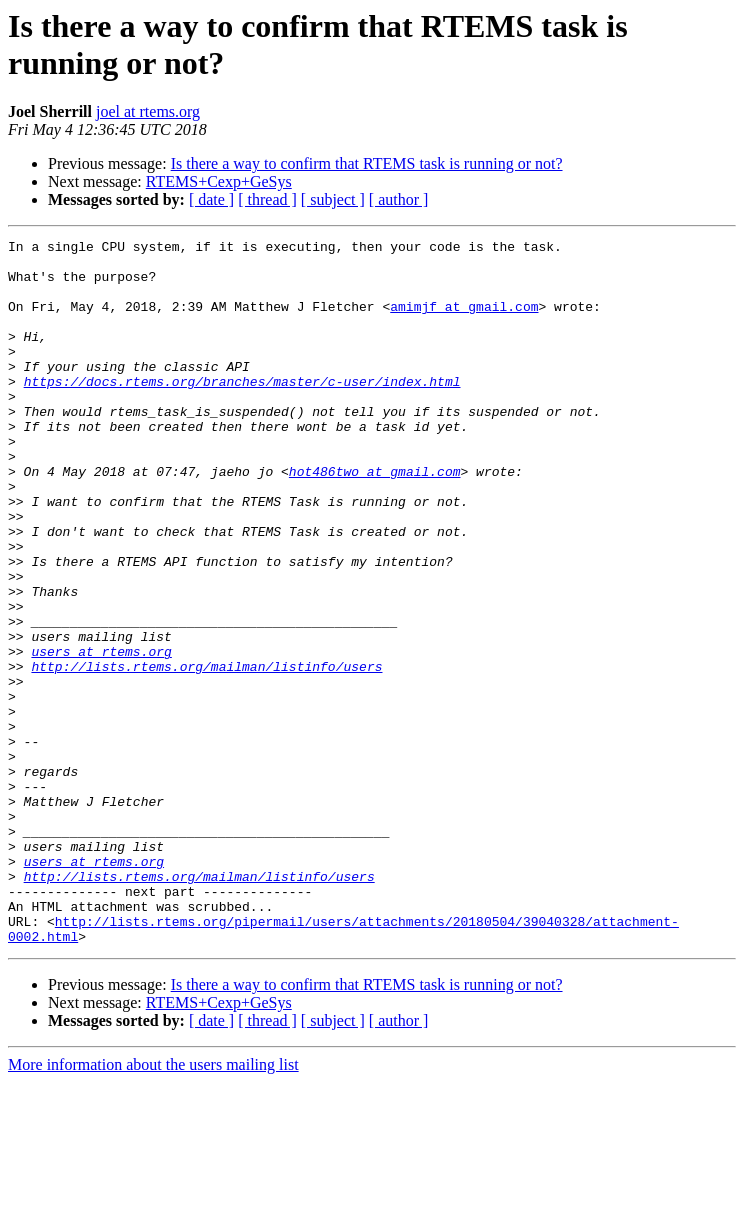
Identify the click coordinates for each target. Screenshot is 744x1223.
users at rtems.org (101, 735)
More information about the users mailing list (153, 1205)
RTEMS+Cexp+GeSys (219, 181)
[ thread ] (267, 199)
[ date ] (211, 199)
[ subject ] (333, 199)
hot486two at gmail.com (375, 519)
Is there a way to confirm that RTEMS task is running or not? (367, 163)
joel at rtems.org (148, 111)
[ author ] (399, 199)
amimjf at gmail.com (464, 321)
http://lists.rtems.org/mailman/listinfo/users (206, 753)
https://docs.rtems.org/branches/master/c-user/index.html (242, 411)
